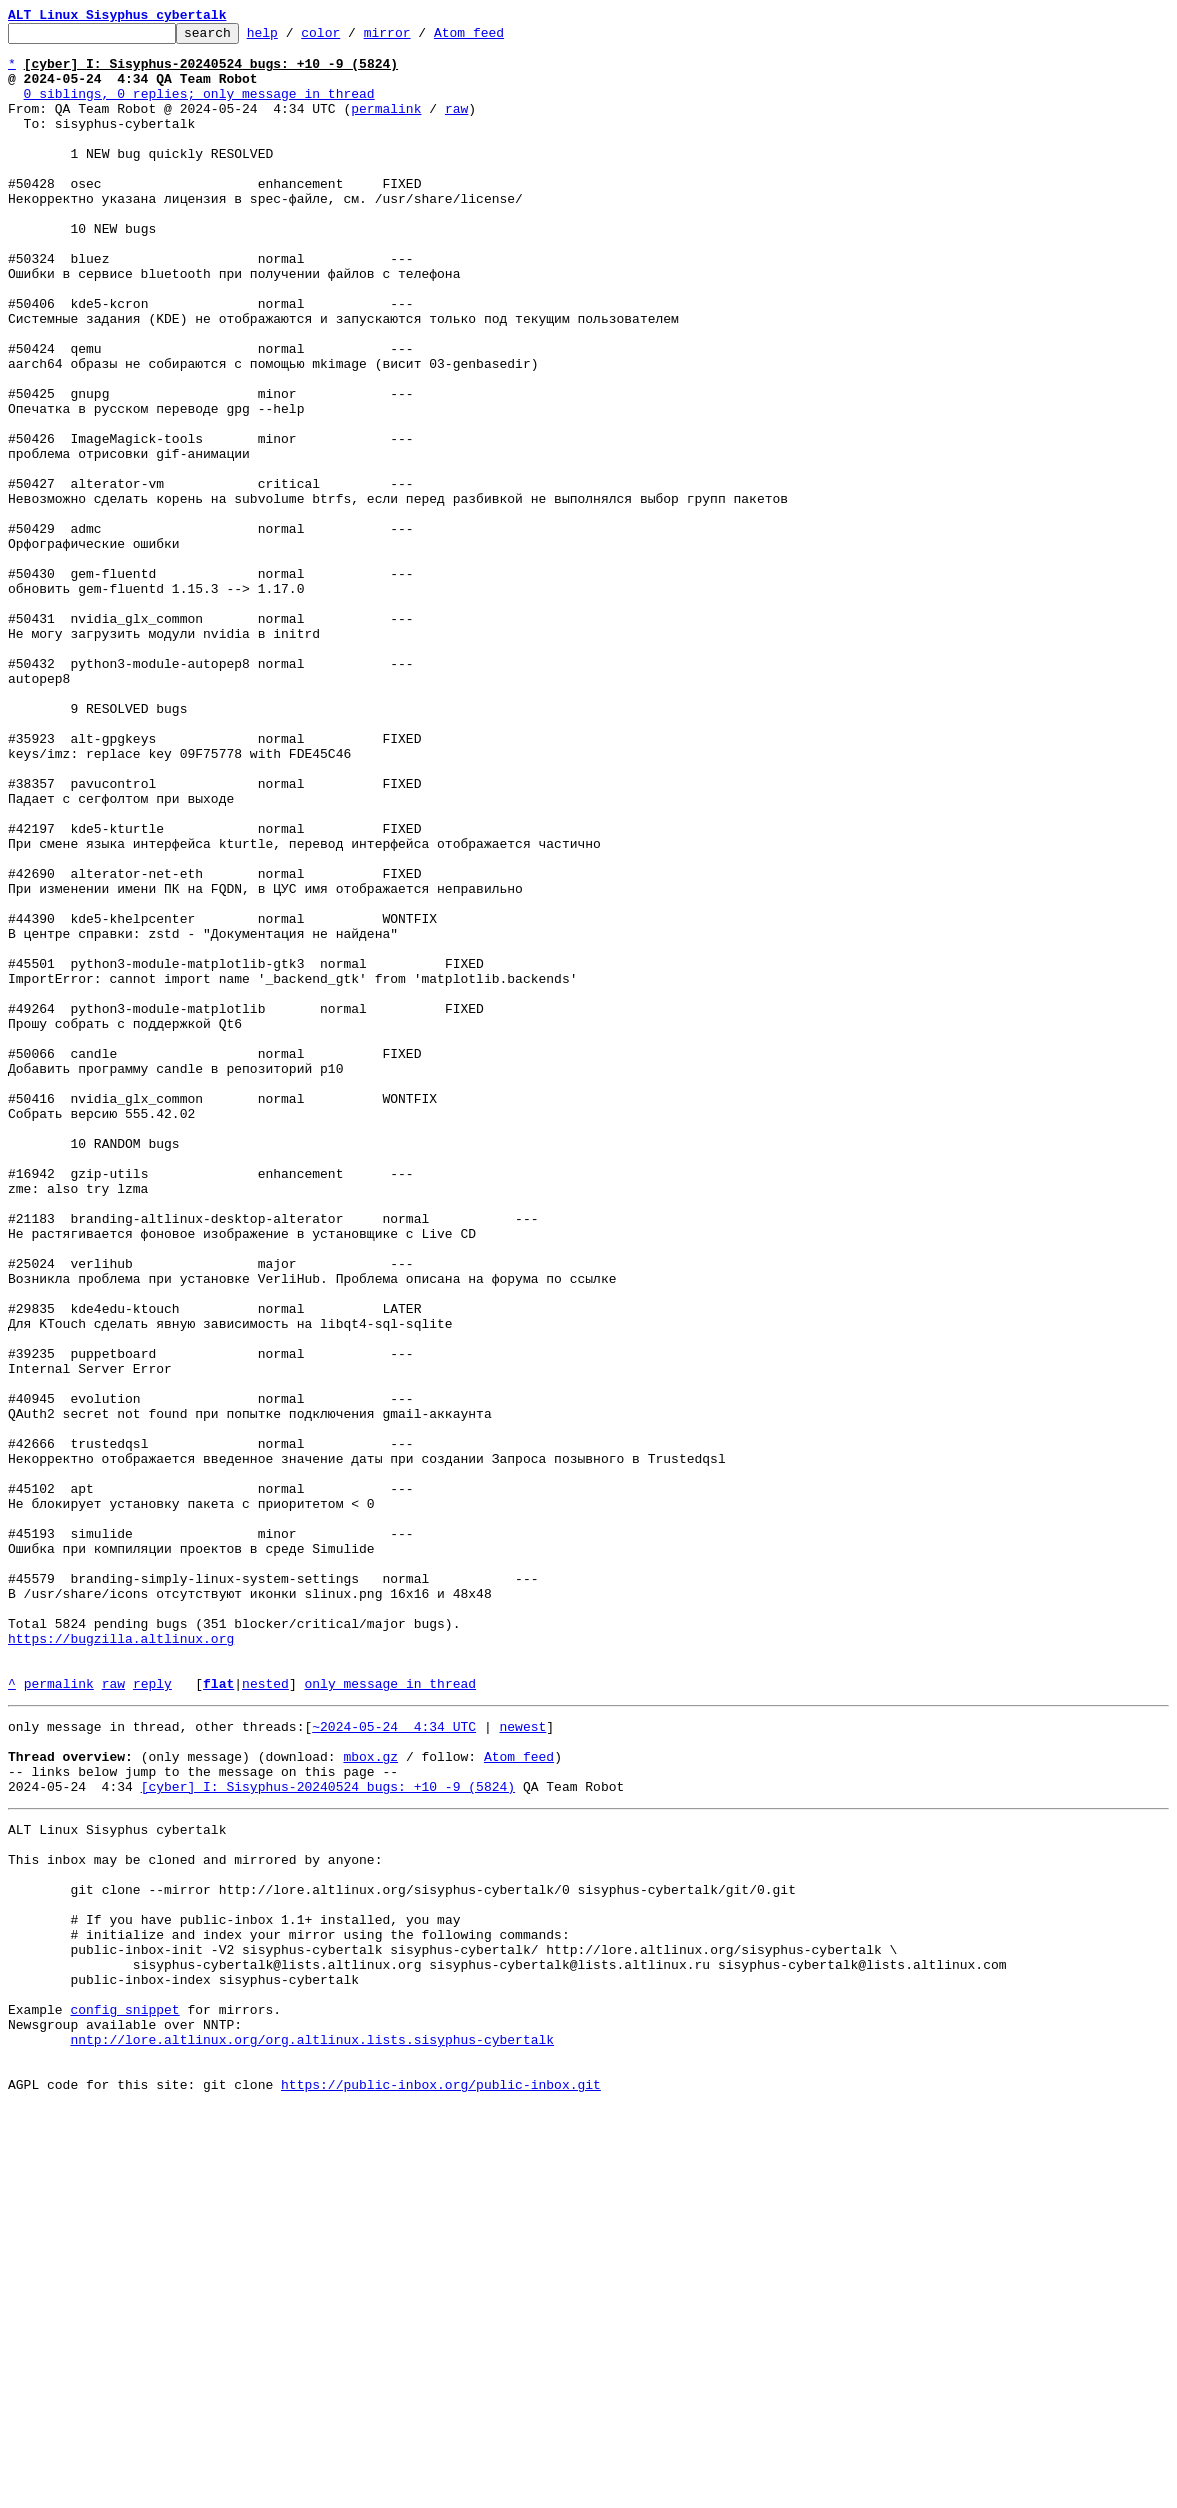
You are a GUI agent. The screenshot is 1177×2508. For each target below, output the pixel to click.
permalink (386, 126)
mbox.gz (370, 2098)
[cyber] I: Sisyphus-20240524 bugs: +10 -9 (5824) (328, 2134)
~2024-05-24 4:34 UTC (394, 2062)
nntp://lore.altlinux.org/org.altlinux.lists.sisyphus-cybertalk (312, 2432)
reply (152, 2016)
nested (265, 2016)
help (293, 38)
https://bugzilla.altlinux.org (121, 1962)
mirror (418, 38)
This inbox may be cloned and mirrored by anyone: (195, 2216)
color (351, 38)
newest (522, 2062)
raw (456, 126)
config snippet (124, 2396)
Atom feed (500, 38)
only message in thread (390, 2016)
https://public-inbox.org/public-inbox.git (441, 2486)
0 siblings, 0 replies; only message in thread (199, 108)
